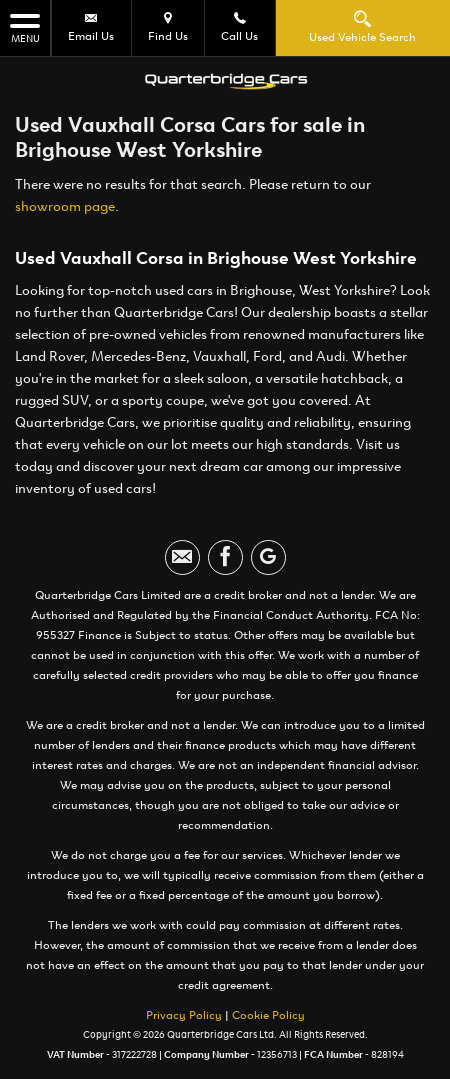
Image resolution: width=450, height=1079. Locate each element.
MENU (25, 27)
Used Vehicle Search (362, 26)
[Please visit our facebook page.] (225, 557)
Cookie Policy (268, 1015)
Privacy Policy (184, 1015)
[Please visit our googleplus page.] (268, 557)
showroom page (65, 206)
